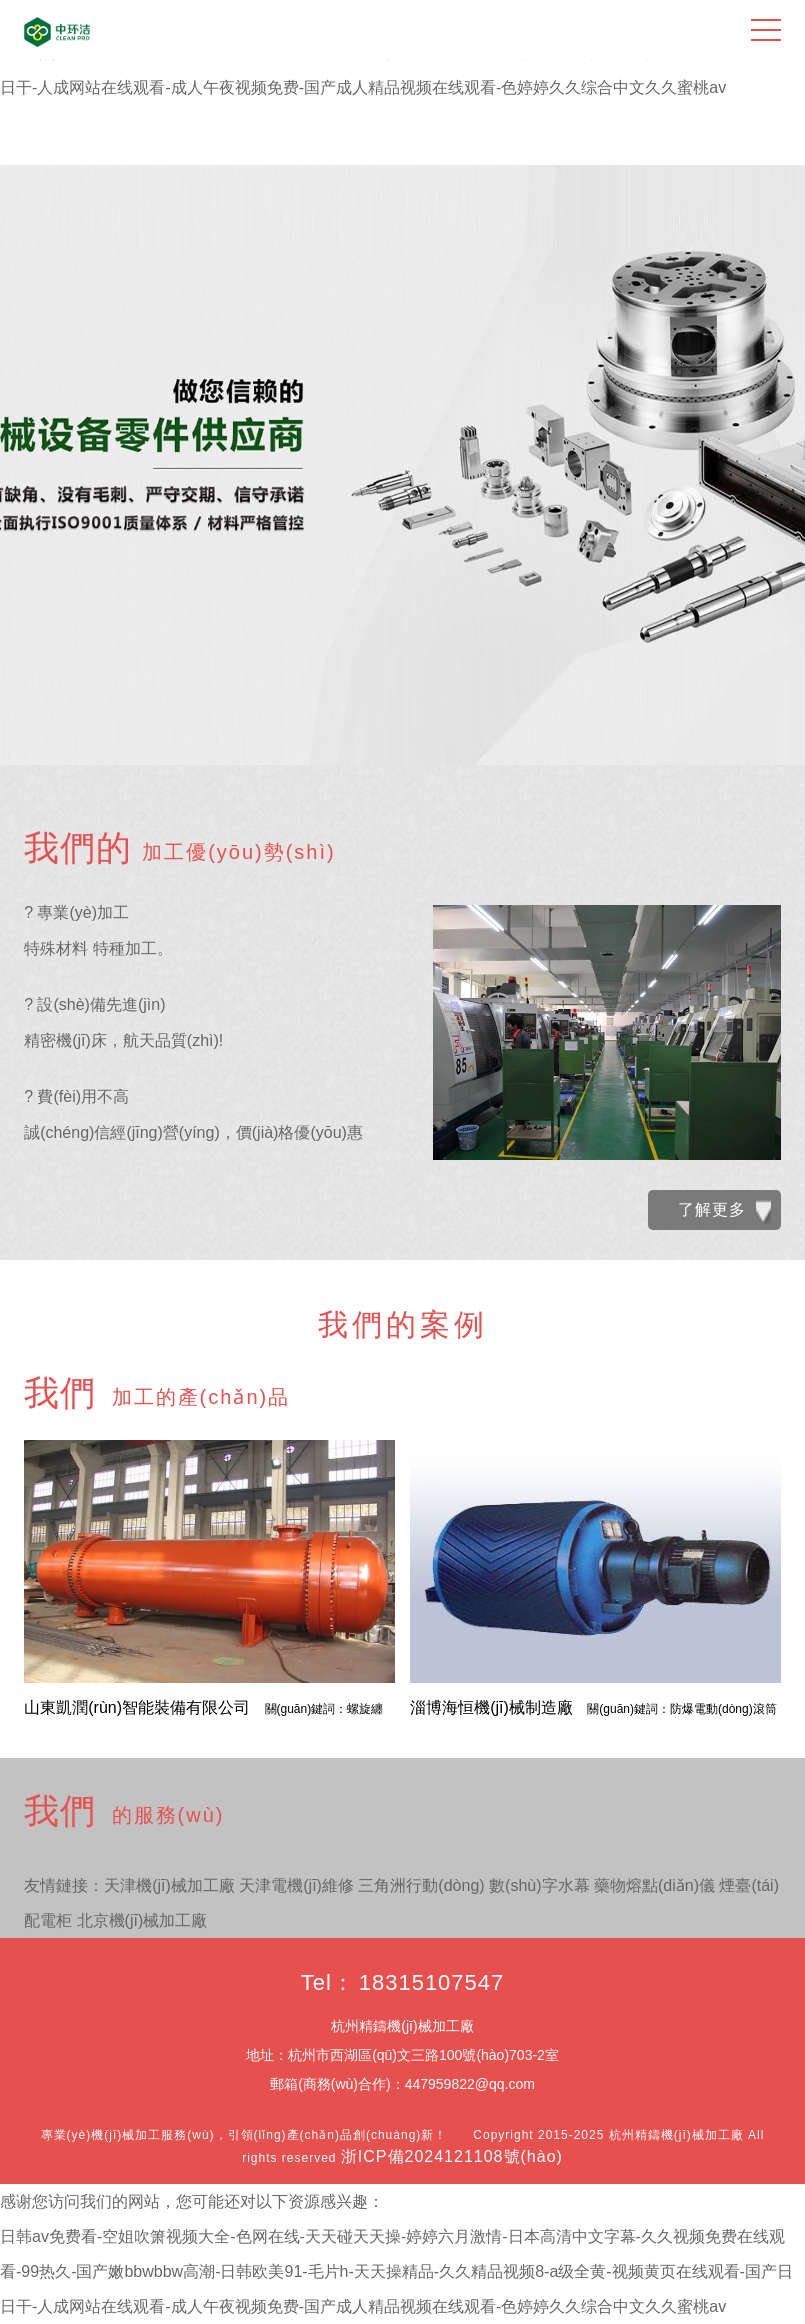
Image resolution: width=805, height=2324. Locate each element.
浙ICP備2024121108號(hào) (452, 2156)
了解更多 (724, 1211)
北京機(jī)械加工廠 (142, 1920)
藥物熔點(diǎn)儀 (654, 1885)
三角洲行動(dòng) (421, 1885)
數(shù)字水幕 (539, 1885)
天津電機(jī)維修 (296, 1885)
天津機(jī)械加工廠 (169, 1885)
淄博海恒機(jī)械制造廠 (593, 1707)
